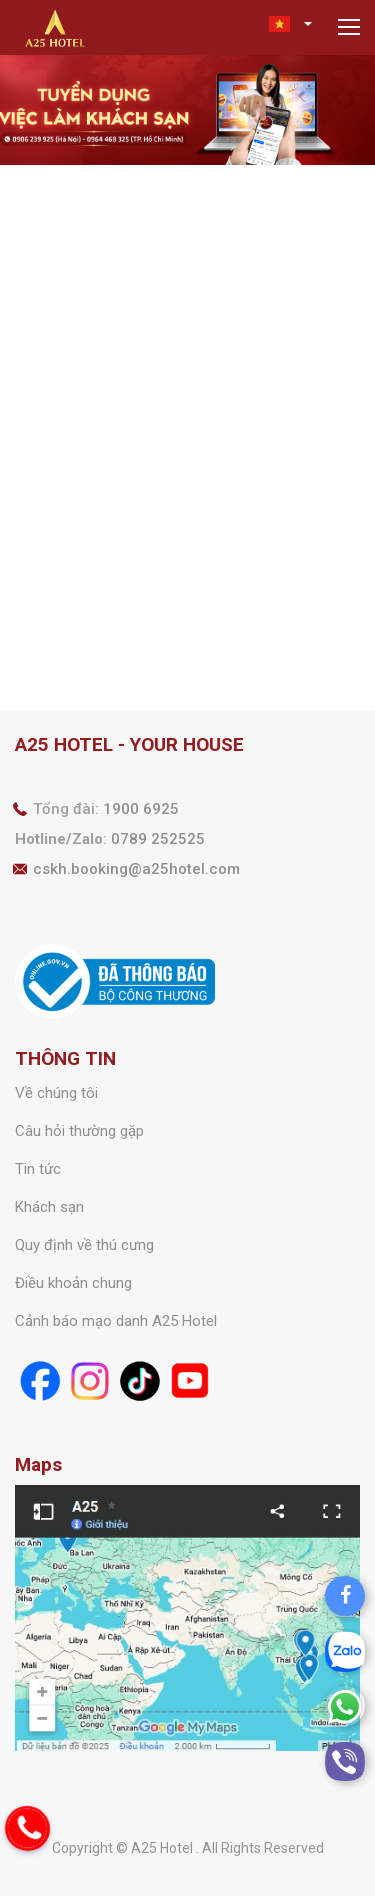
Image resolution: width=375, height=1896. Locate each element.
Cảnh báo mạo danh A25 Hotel (116, 1321)
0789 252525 (158, 839)
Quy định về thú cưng (84, 1245)
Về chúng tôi (56, 1093)
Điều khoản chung (73, 1283)
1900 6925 (141, 809)
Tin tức (38, 1169)
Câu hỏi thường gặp (79, 1131)
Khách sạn (49, 1207)
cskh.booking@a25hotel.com (136, 869)
